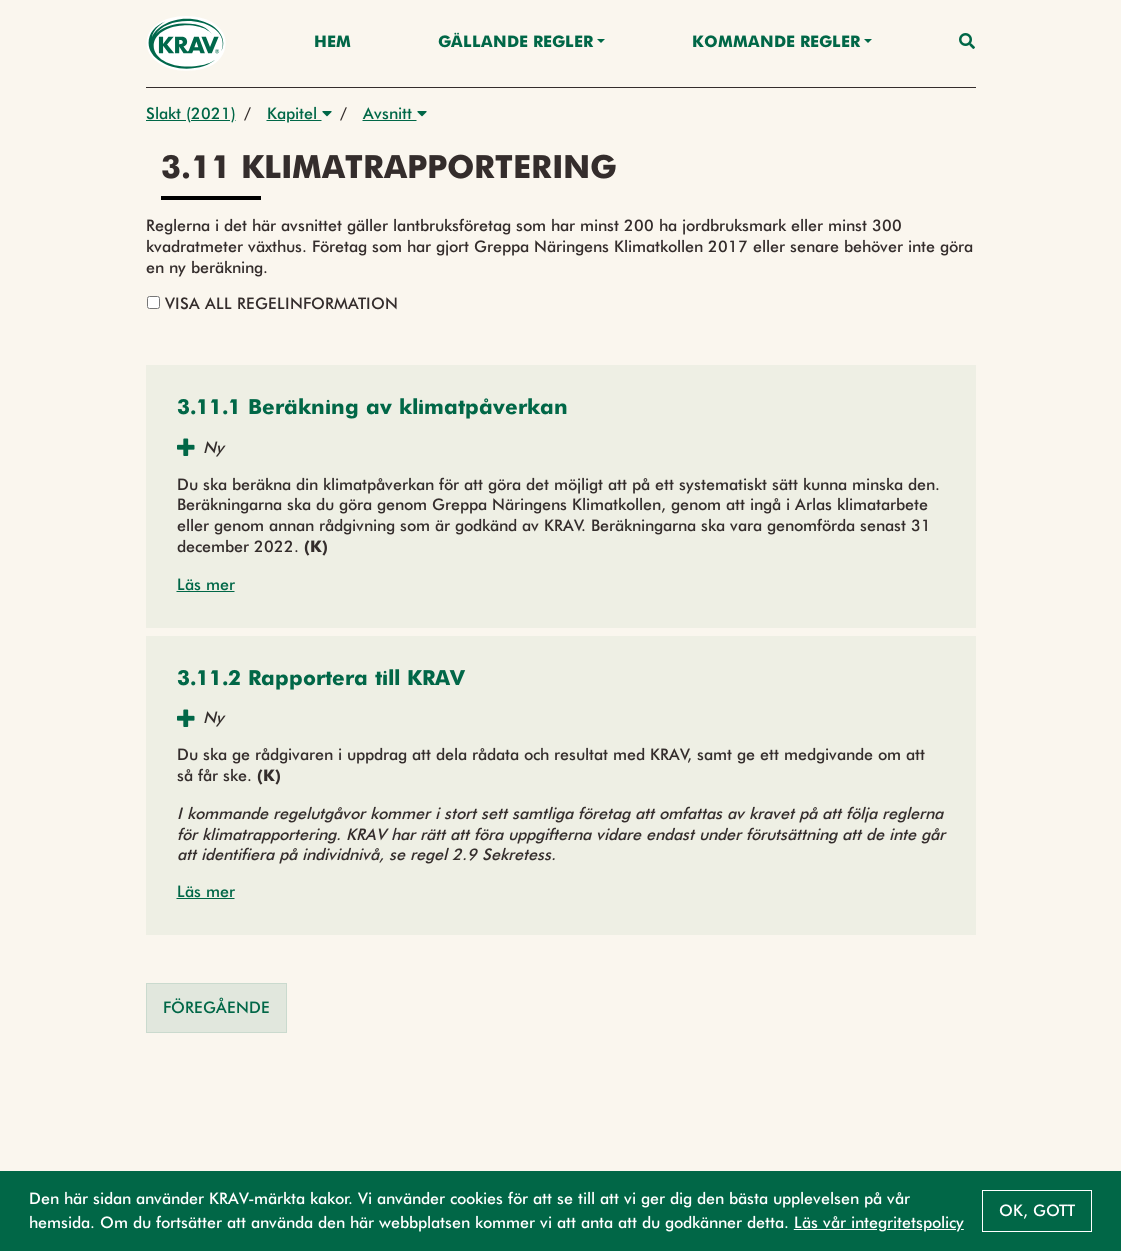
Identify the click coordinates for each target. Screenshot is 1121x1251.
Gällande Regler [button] (515, 43)
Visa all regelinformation (272, 303)
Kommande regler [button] (776, 43)
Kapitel (299, 113)
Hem (332, 43)
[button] (372, 409)
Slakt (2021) (191, 113)
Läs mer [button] (206, 584)
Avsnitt (395, 113)
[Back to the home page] (186, 43)
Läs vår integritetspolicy (879, 1222)
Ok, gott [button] (1037, 1210)
